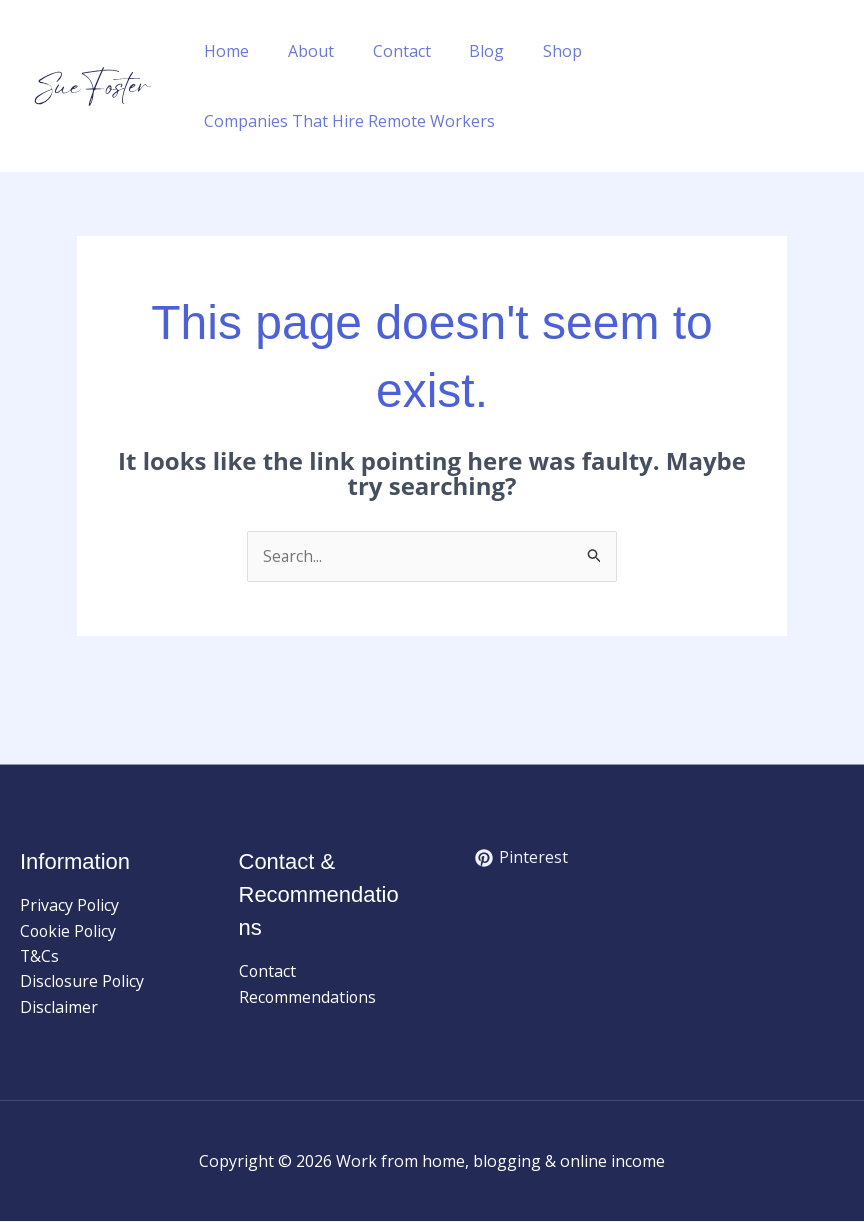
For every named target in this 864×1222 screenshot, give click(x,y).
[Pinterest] (522, 859)
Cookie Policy (69, 931)
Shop (532, 51)
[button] (835, 86)
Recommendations (308, 997)
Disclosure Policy (83, 982)
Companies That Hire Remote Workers (346, 121)
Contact (385, 51)
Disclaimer (59, 1008)
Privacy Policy (70, 905)
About (301, 51)
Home (223, 51)
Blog (463, 51)
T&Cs (40, 957)
